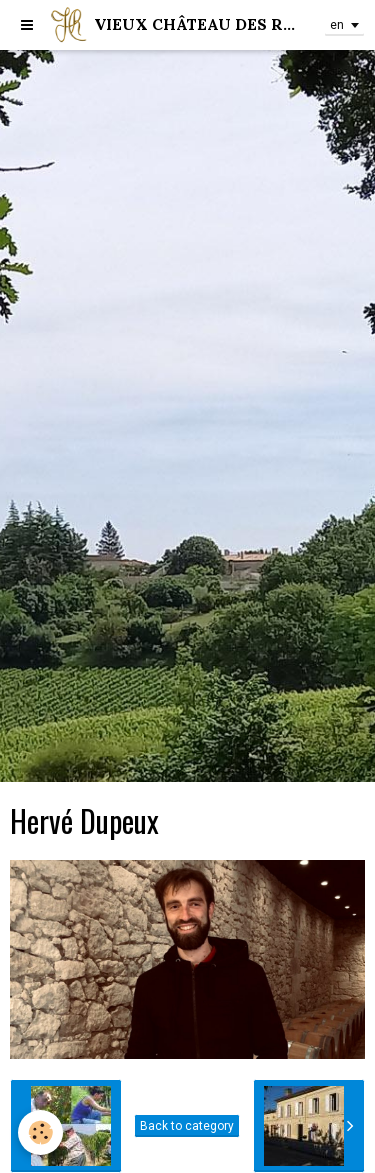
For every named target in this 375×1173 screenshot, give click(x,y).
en (337, 25)
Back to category (187, 1126)
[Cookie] (40, 1132)
